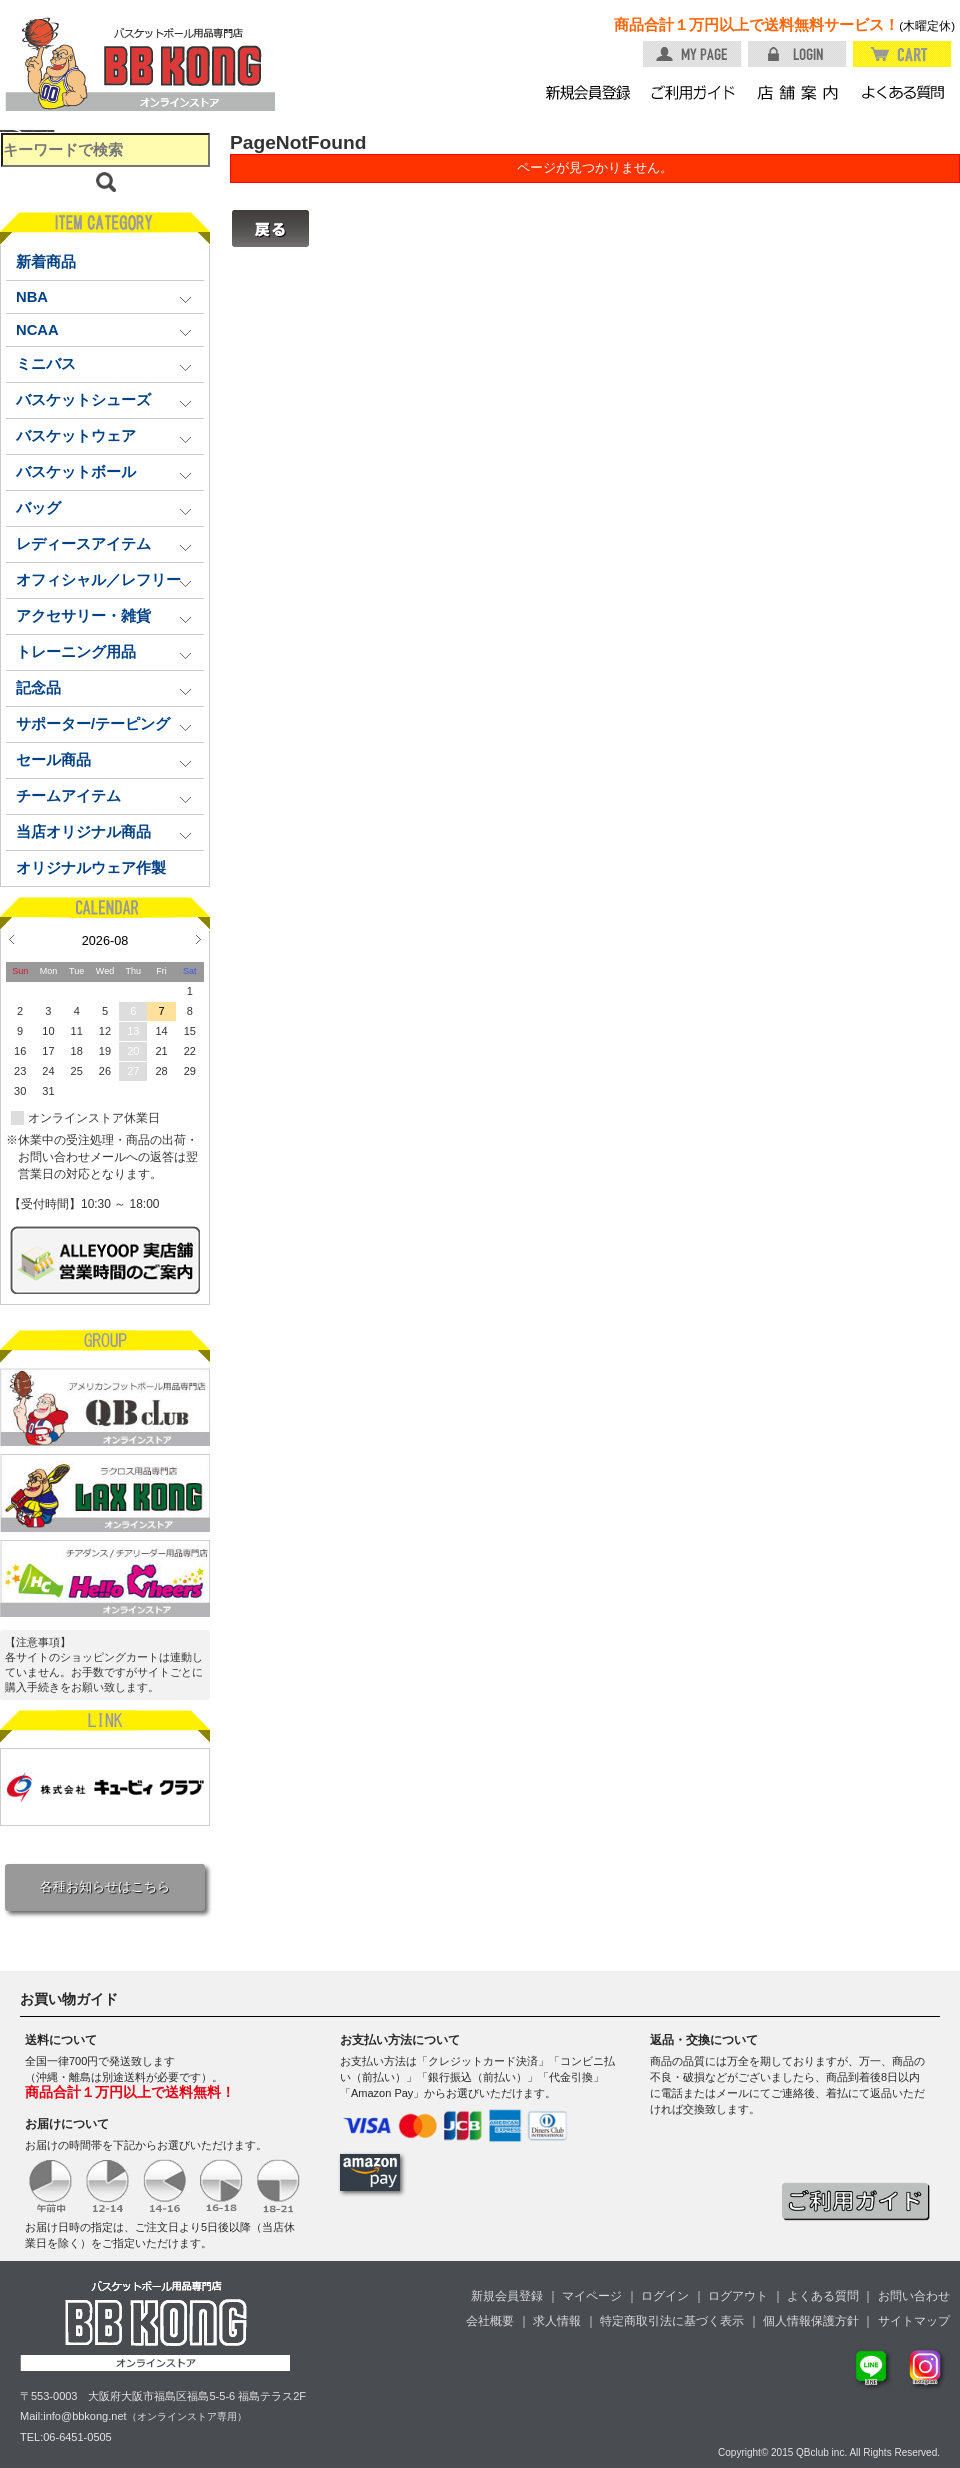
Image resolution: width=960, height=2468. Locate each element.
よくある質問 (823, 2296)
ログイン (665, 2296)
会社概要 (490, 2321)
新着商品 (46, 262)
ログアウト (738, 2296)
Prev (11, 939)
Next (198, 939)
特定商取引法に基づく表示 (672, 2321)
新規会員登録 (507, 2296)
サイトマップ (914, 2321)
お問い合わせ (914, 2296)
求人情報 (557, 2321)
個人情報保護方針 (811, 2321)
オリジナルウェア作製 (91, 868)
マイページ (592, 2296)
